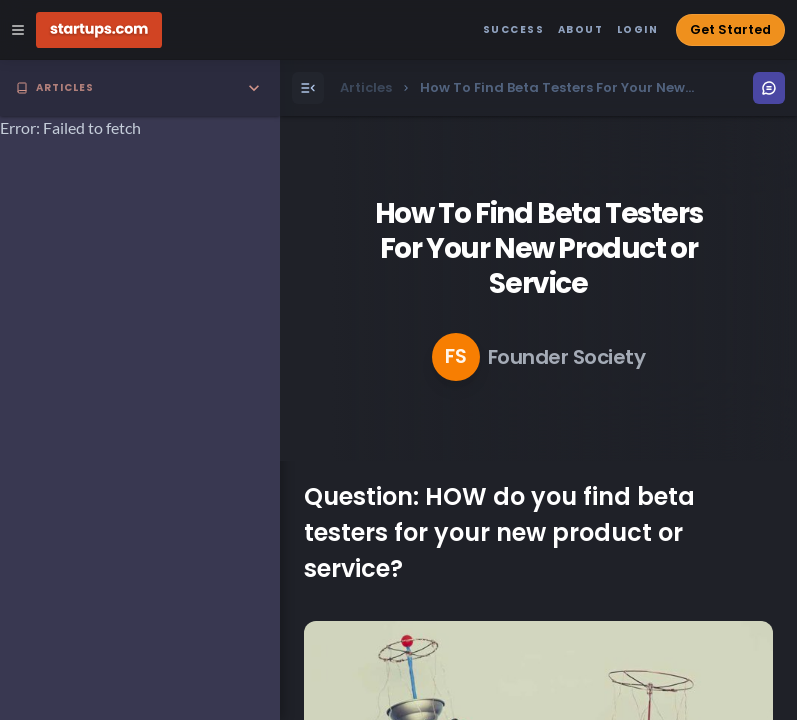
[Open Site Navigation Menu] (18, 30)
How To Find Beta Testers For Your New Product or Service (538, 248)
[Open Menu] (308, 88)
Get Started (730, 29)
